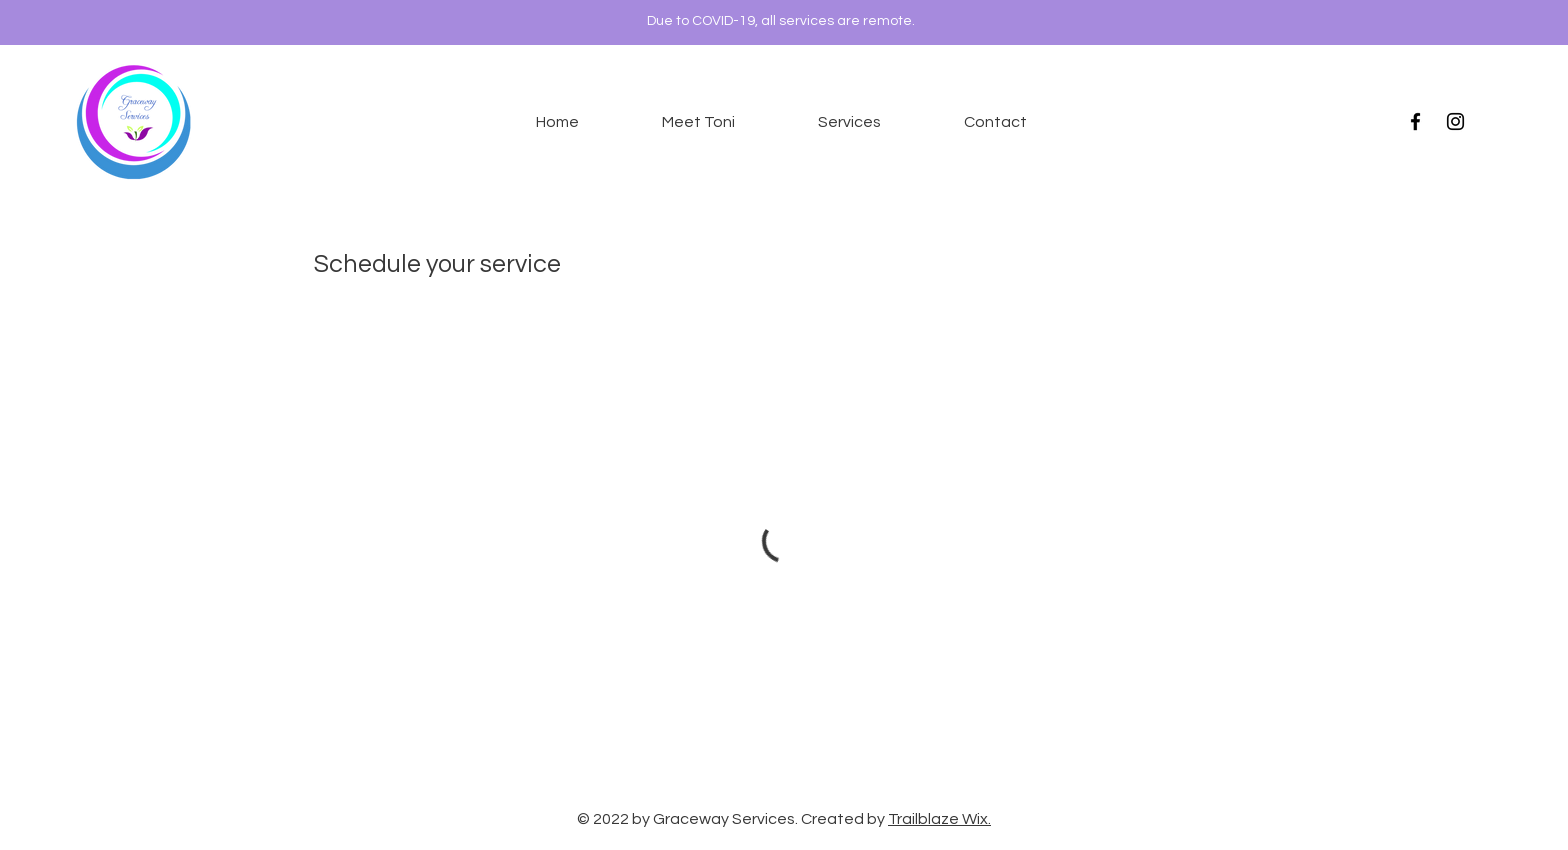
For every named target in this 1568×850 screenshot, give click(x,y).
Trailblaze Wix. (939, 819)
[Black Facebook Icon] (1415, 121)
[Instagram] (1455, 121)
